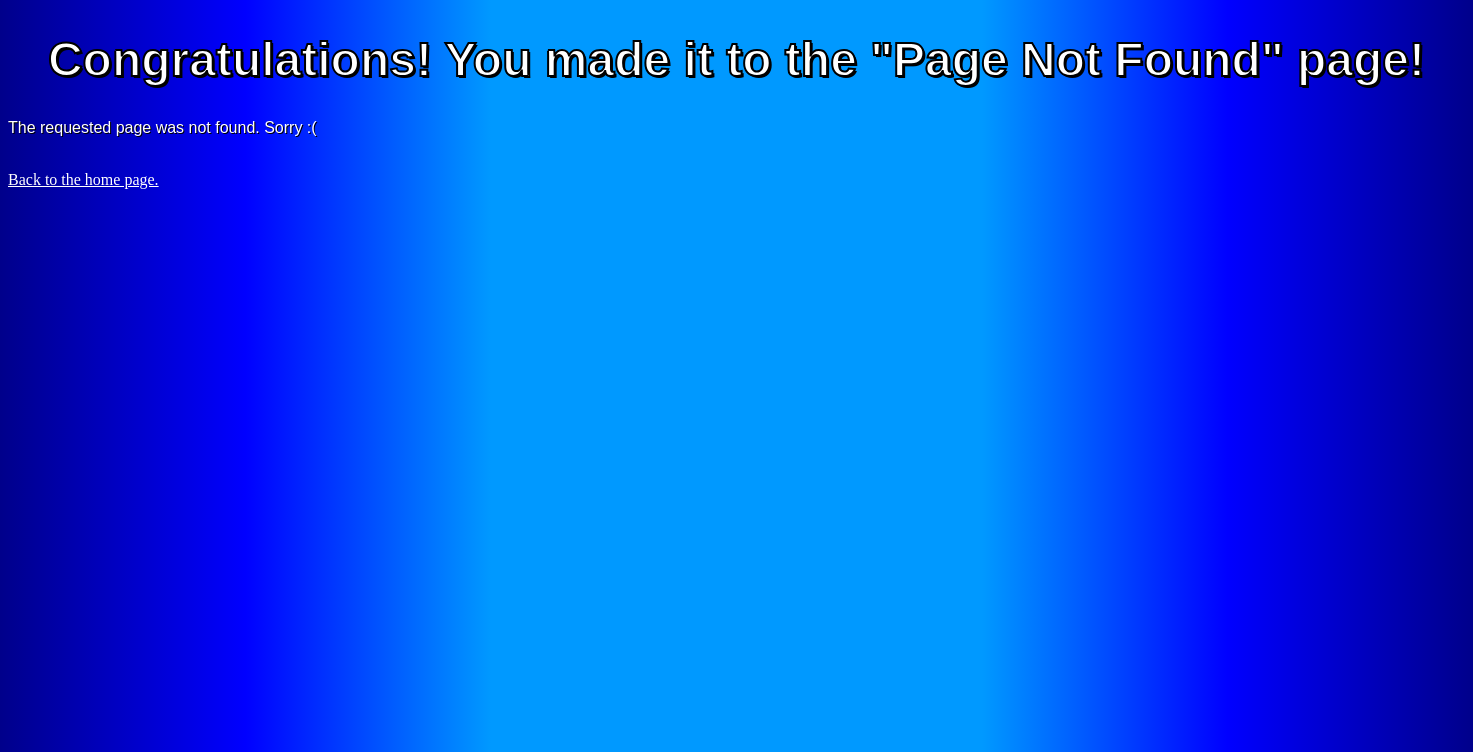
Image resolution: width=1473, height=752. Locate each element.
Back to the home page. (83, 179)
